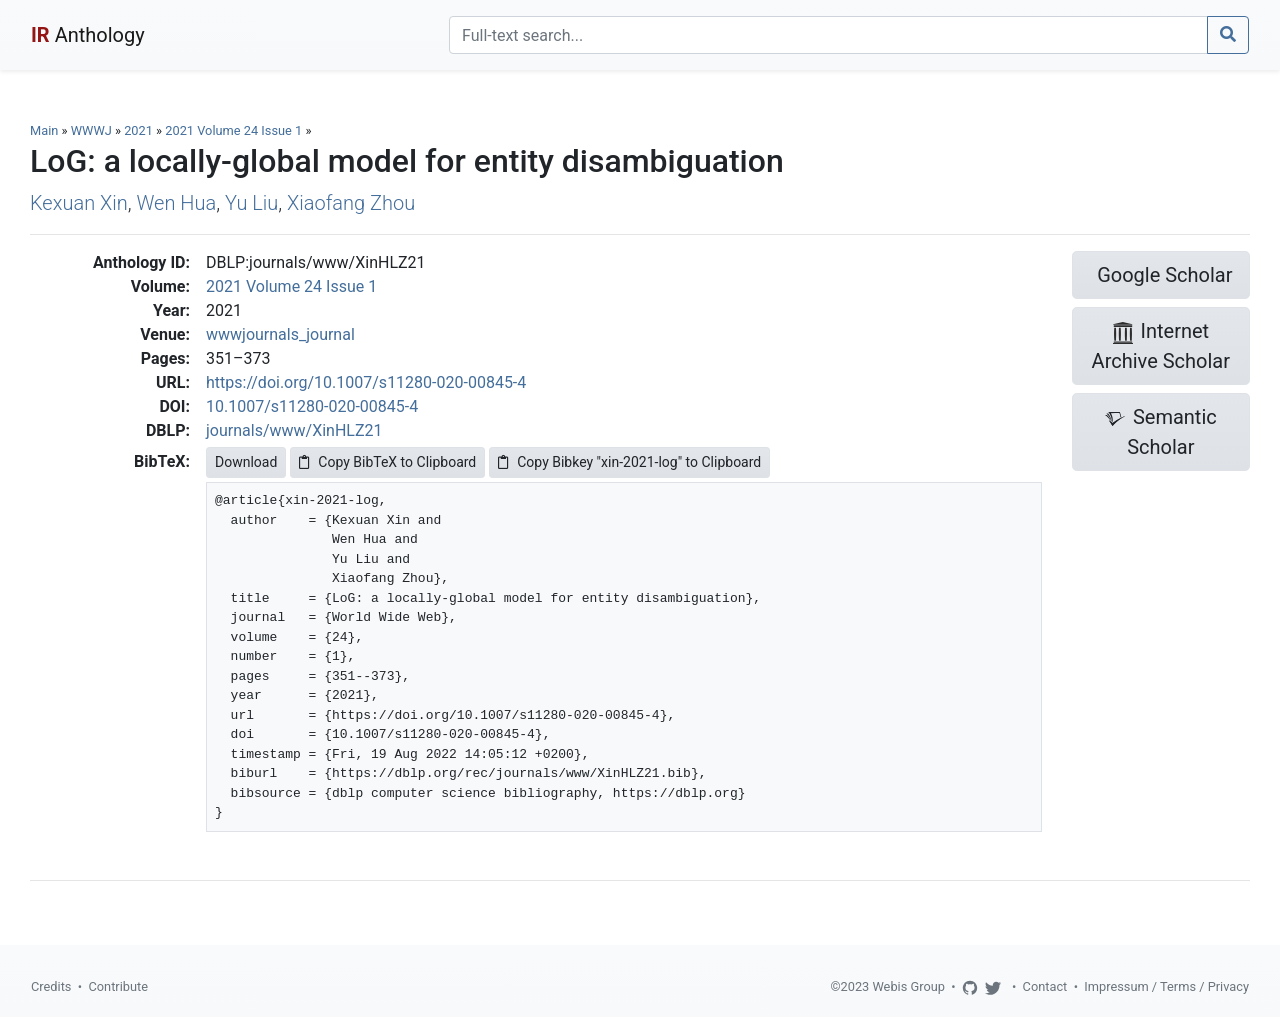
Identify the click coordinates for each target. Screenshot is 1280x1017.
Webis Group (908, 986)
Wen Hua (176, 203)
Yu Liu (251, 203)
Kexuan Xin (79, 203)
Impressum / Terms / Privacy (1166, 986)
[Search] (828, 35)
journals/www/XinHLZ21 (294, 430)
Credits (51, 986)
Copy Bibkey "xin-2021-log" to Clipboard (629, 462)
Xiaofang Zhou (351, 203)
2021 (138, 130)
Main (44, 130)
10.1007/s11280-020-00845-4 (312, 406)
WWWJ (91, 130)
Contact (1045, 986)
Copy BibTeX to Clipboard (387, 462)
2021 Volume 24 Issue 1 (235, 130)
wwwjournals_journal (280, 334)
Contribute (118, 986)
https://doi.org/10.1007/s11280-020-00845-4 (366, 382)
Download (246, 462)
